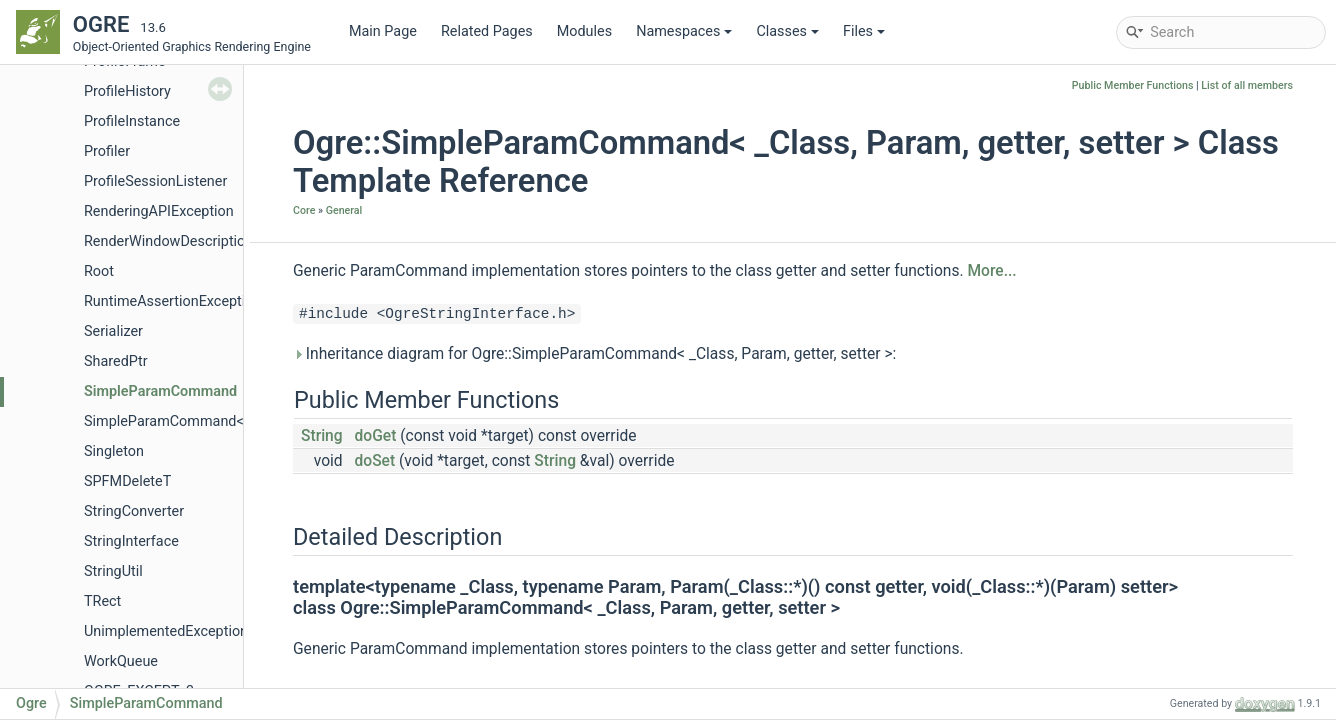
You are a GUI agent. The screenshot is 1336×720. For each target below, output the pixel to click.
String (322, 436)
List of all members (1247, 85)
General (344, 210)
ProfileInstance (132, 121)
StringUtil (113, 571)
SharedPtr (116, 361)
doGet (376, 436)
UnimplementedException (166, 631)
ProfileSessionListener (155, 181)
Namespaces (684, 31)
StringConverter (134, 511)
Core (304, 210)
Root (99, 271)
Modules (584, 31)
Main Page (383, 31)
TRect (102, 601)
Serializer (113, 331)
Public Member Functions (1133, 85)
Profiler (107, 151)
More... (991, 271)
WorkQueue (121, 661)
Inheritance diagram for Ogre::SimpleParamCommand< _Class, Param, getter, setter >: (594, 354)
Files (864, 31)
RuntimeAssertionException (172, 301)
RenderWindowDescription (168, 241)
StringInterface (131, 541)
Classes (787, 31)
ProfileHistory (127, 91)
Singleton (114, 451)
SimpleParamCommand (160, 391)
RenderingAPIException (159, 211)
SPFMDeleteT (127, 481)
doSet (375, 461)
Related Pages (487, 31)
